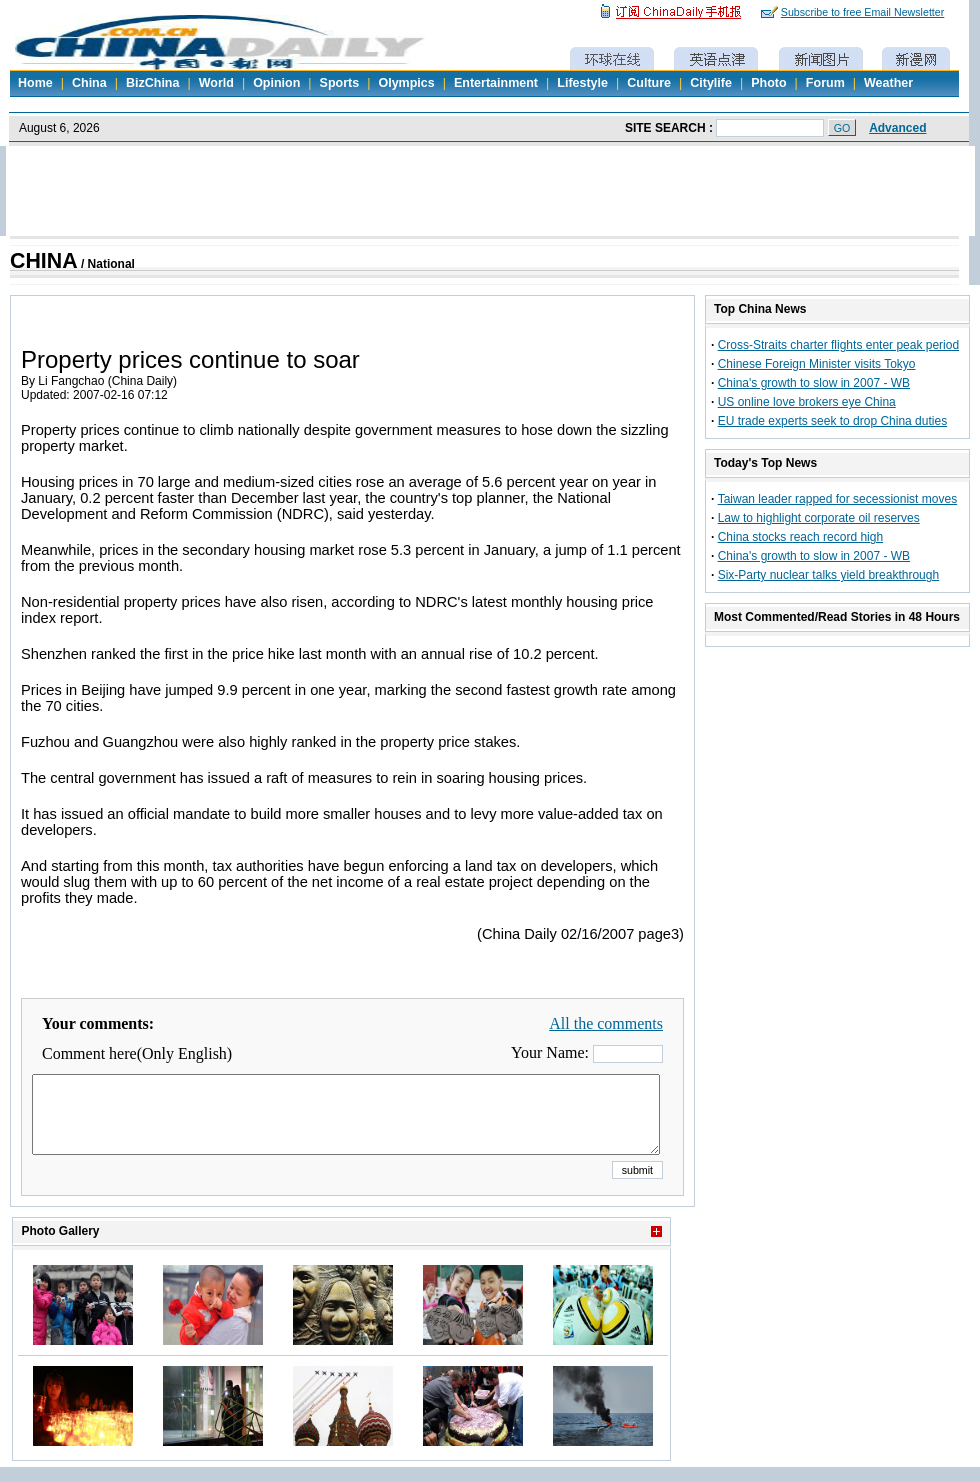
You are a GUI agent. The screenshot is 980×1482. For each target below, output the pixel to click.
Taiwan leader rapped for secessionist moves (837, 499)
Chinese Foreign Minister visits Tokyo (817, 364)
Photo (768, 83)
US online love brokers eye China (807, 402)
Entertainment (496, 83)
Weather (888, 83)
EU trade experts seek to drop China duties (832, 421)
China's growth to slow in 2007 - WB (814, 383)
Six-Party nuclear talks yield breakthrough (828, 575)
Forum (825, 83)
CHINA (44, 261)
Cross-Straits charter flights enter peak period (838, 345)
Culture (649, 83)
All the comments (606, 1023)
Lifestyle (582, 83)
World (216, 83)
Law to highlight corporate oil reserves (819, 518)
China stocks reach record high (800, 537)
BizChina (152, 83)
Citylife (711, 83)
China (89, 83)
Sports (340, 83)
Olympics (406, 83)
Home (35, 83)
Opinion (276, 83)
